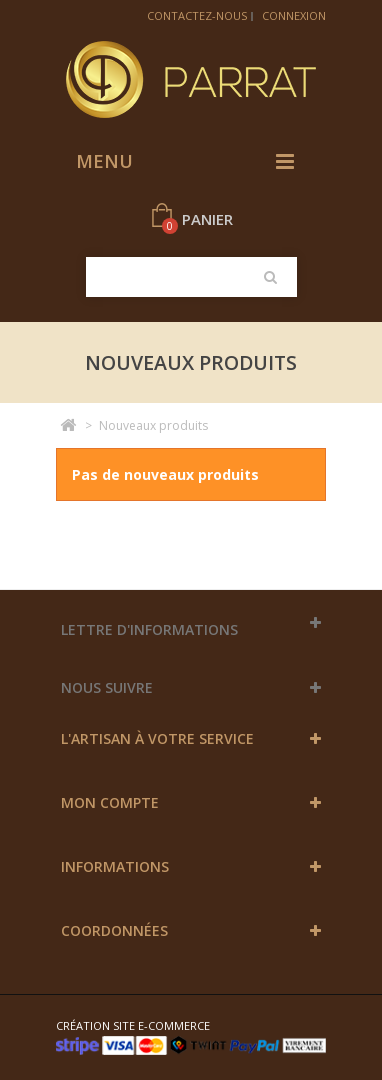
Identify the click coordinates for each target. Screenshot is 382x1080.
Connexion (294, 15)
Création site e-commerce (133, 1025)
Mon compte (110, 802)
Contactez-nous (197, 15)
